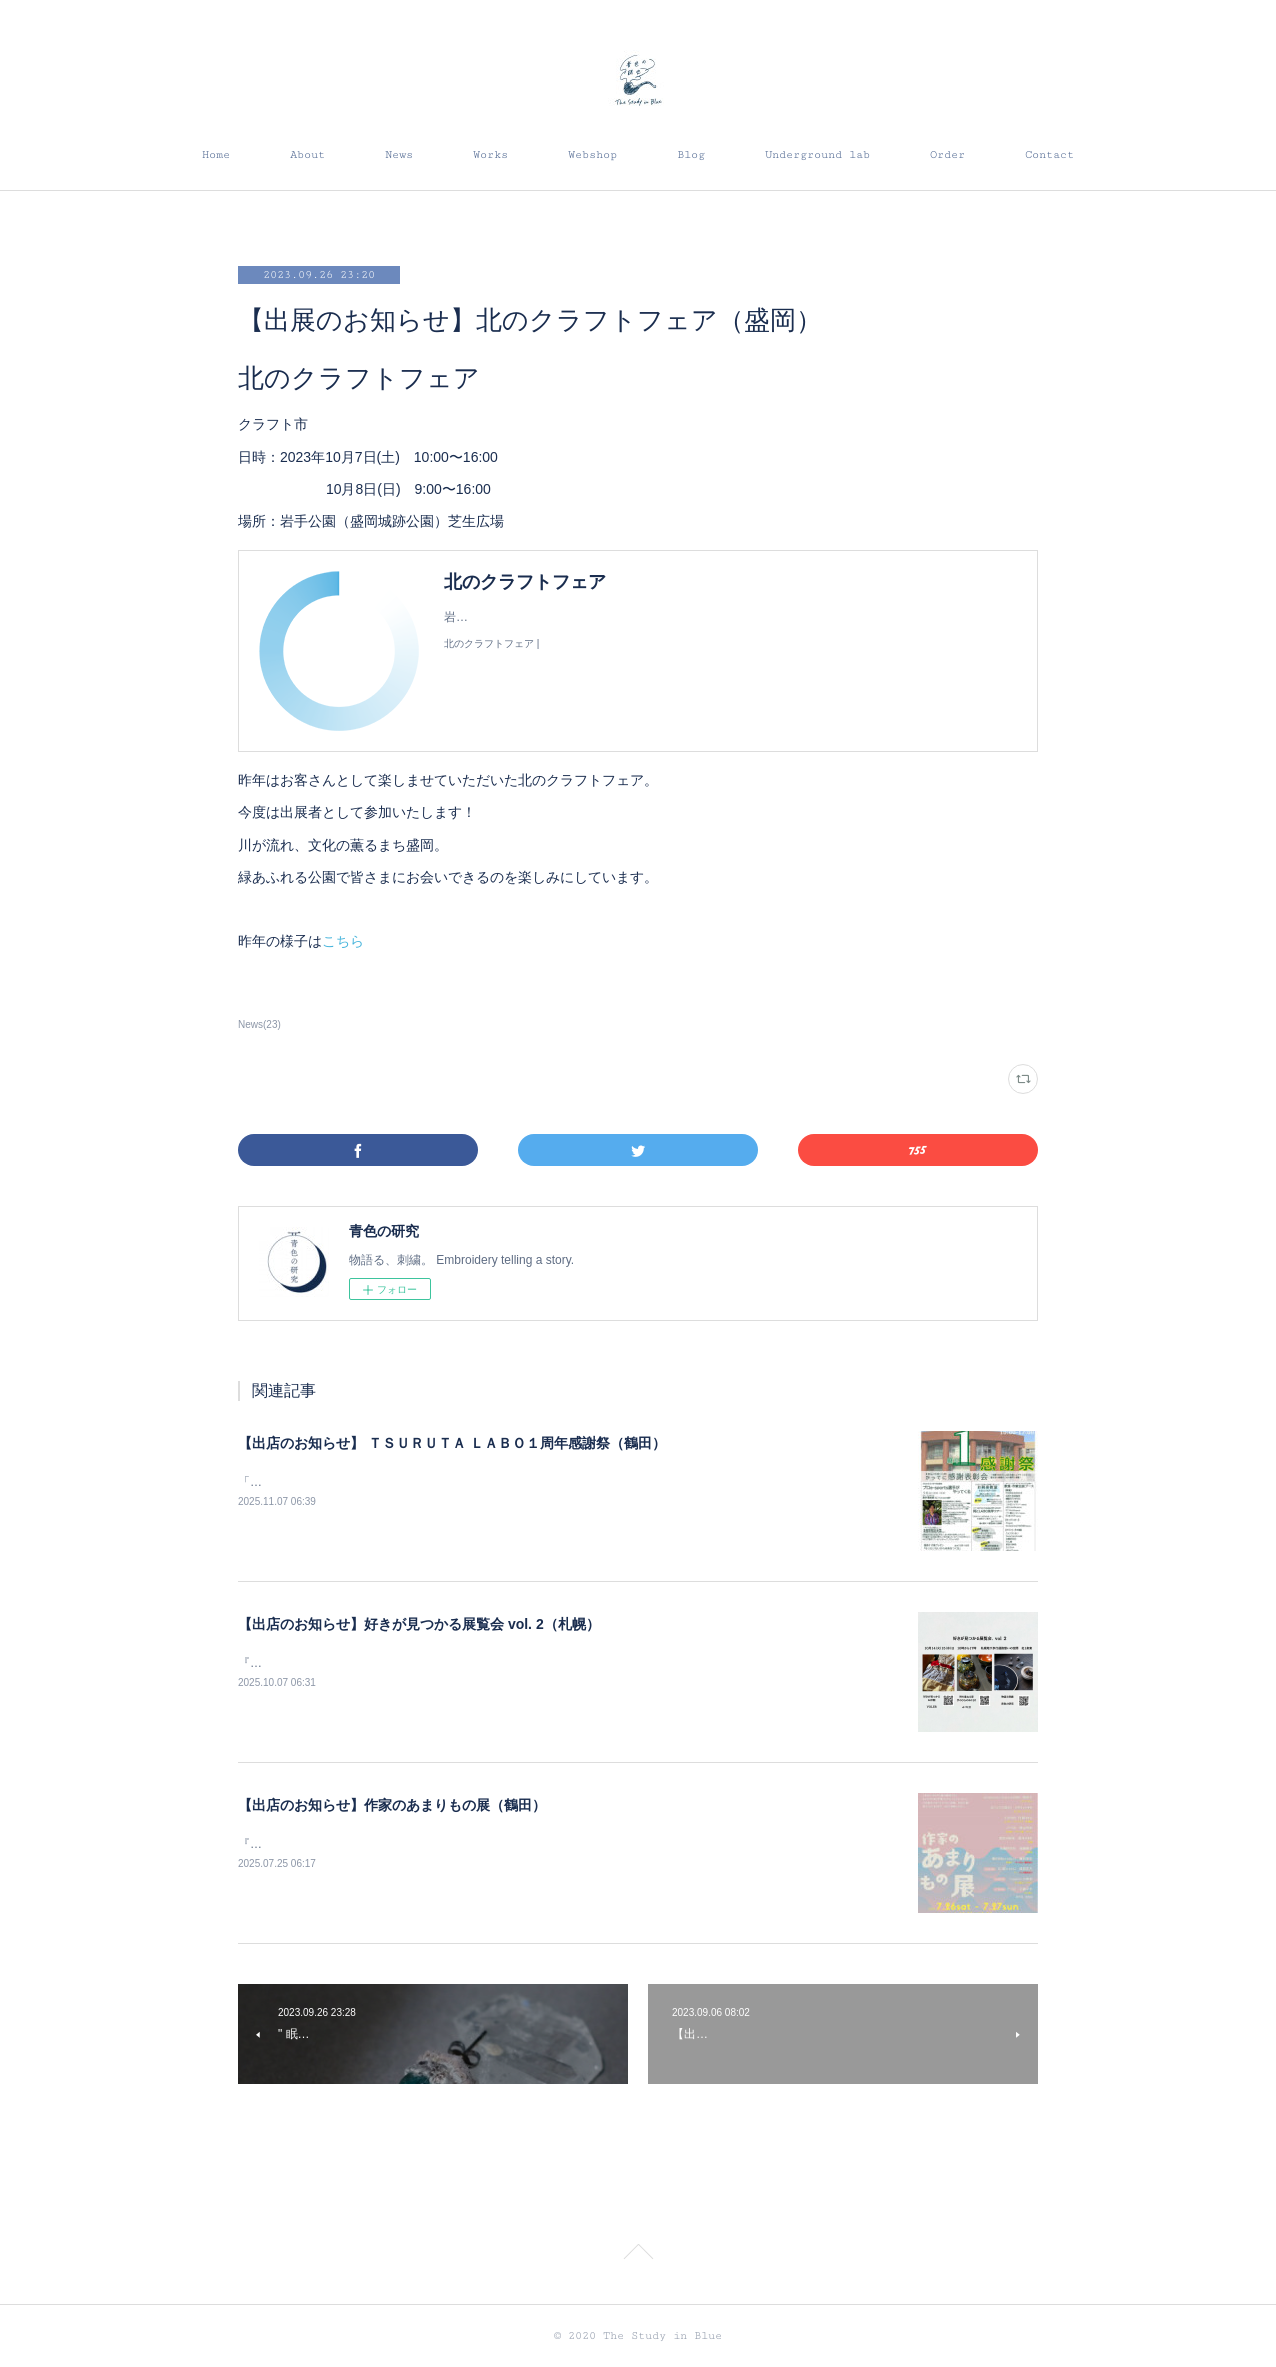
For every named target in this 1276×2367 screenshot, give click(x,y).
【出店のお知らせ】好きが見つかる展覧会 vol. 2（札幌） (419, 1624)
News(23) (259, 1024)
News (399, 154)
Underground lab (817, 154)
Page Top (638, 2255)
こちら (343, 941)
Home (216, 154)
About (307, 154)
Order (947, 154)
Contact (1049, 154)
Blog (691, 154)
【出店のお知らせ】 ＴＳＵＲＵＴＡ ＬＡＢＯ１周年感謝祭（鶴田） (452, 1443)
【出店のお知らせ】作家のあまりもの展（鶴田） (392, 1805)
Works (490, 154)
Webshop (592, 154)
